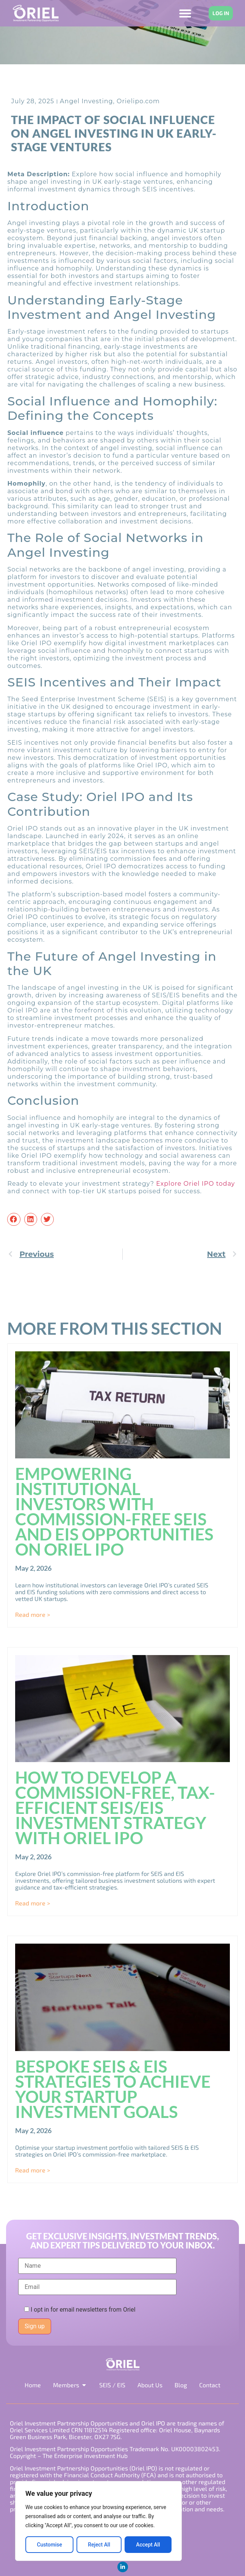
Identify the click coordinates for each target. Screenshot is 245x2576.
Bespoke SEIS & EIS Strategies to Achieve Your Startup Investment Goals (113, 2088)
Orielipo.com (138, 101)
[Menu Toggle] (185, 13)
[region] (98, 2521)
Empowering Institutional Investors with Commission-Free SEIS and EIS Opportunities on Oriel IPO (114, 1511)
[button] (13, 1219)
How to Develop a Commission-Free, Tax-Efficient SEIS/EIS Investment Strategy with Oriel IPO (115, 1807)
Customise (49, 2545)
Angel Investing (86, 101)
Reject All (99, 2545)
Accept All (148, 2545)
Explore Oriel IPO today (195, 1183)
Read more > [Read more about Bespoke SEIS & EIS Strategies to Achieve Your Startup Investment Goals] (32, 2170)
